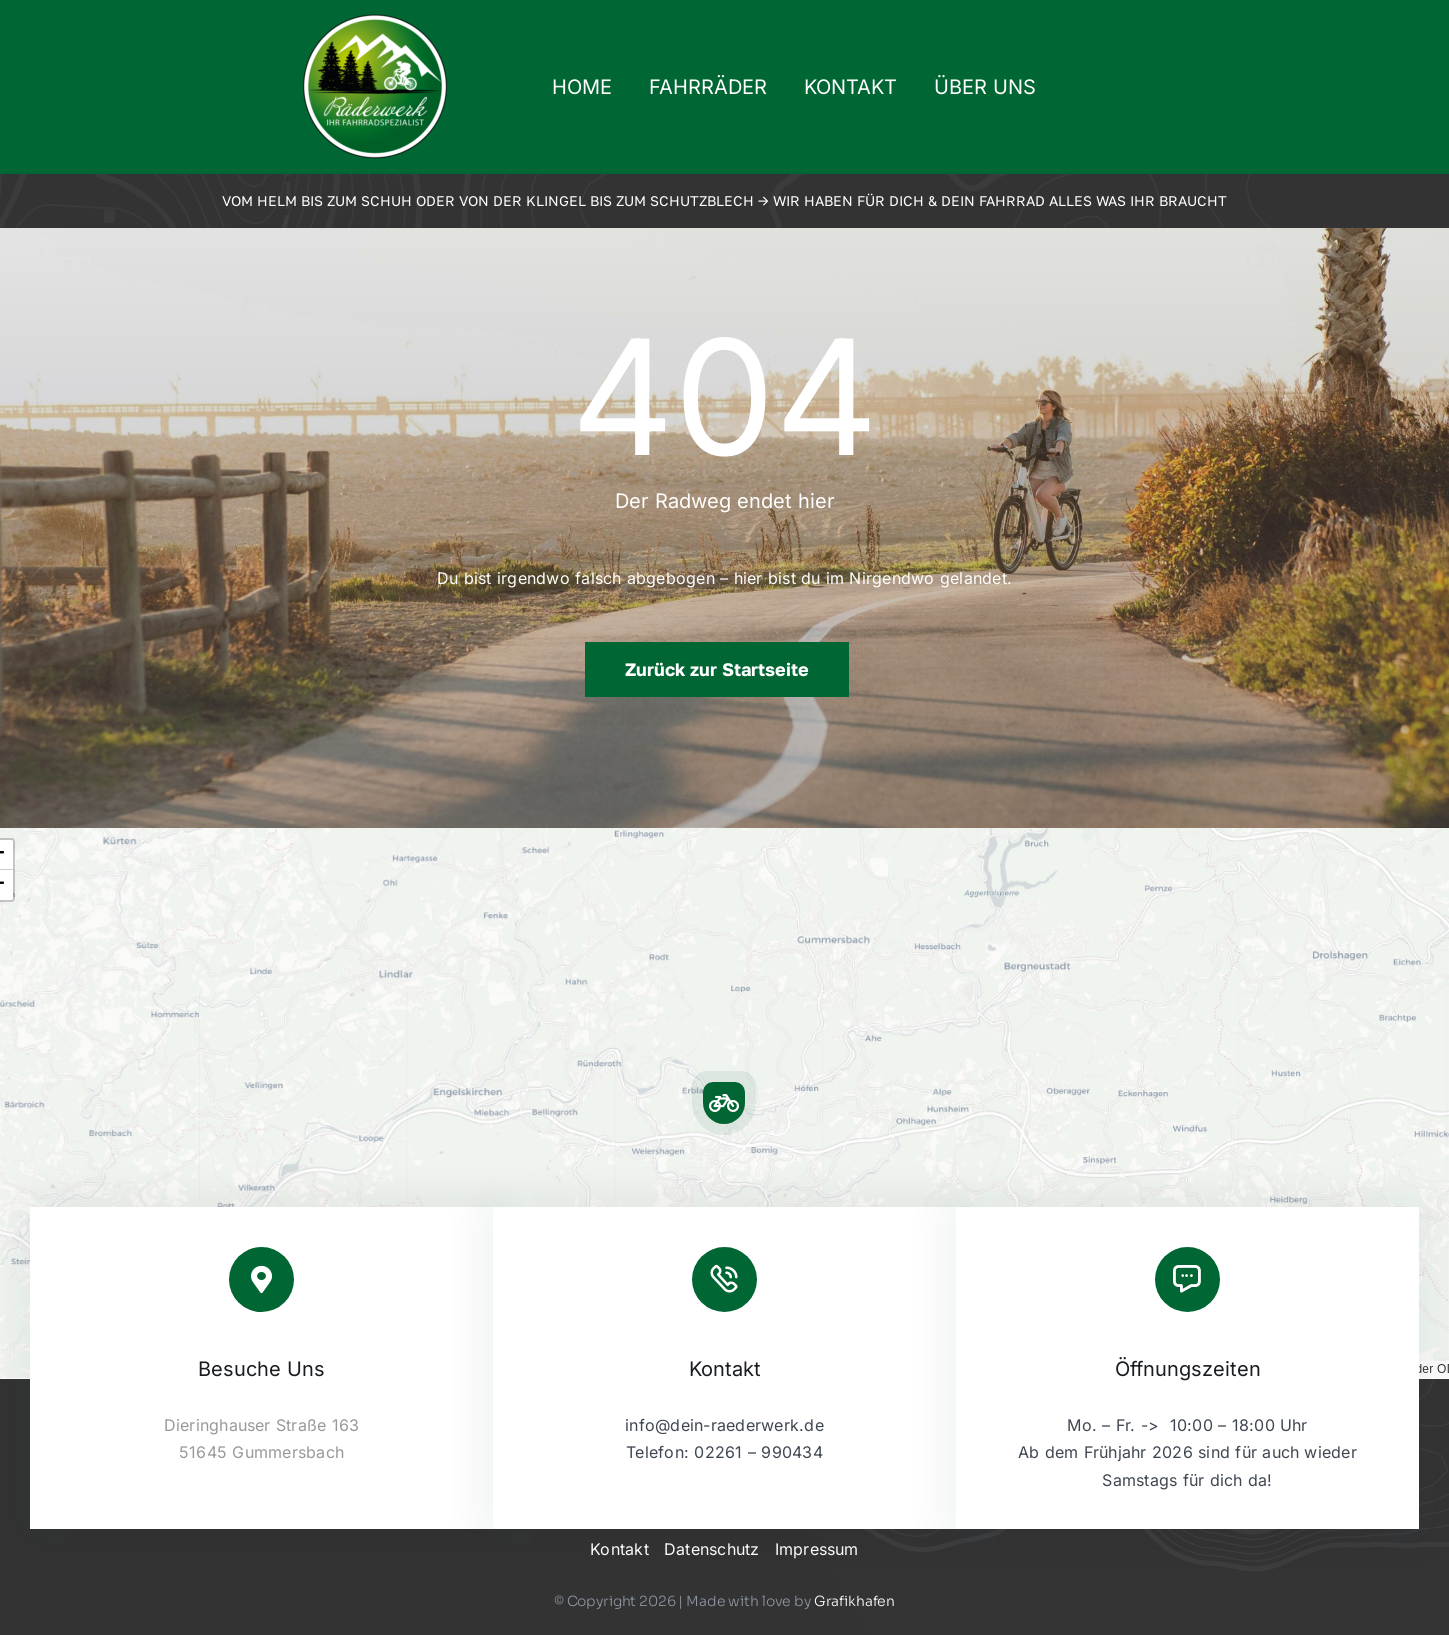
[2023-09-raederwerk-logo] (375, 20)
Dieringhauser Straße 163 (262, 1425)
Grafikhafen (854, 1601)
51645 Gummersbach (261, 1452)
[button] (724, 1103)
